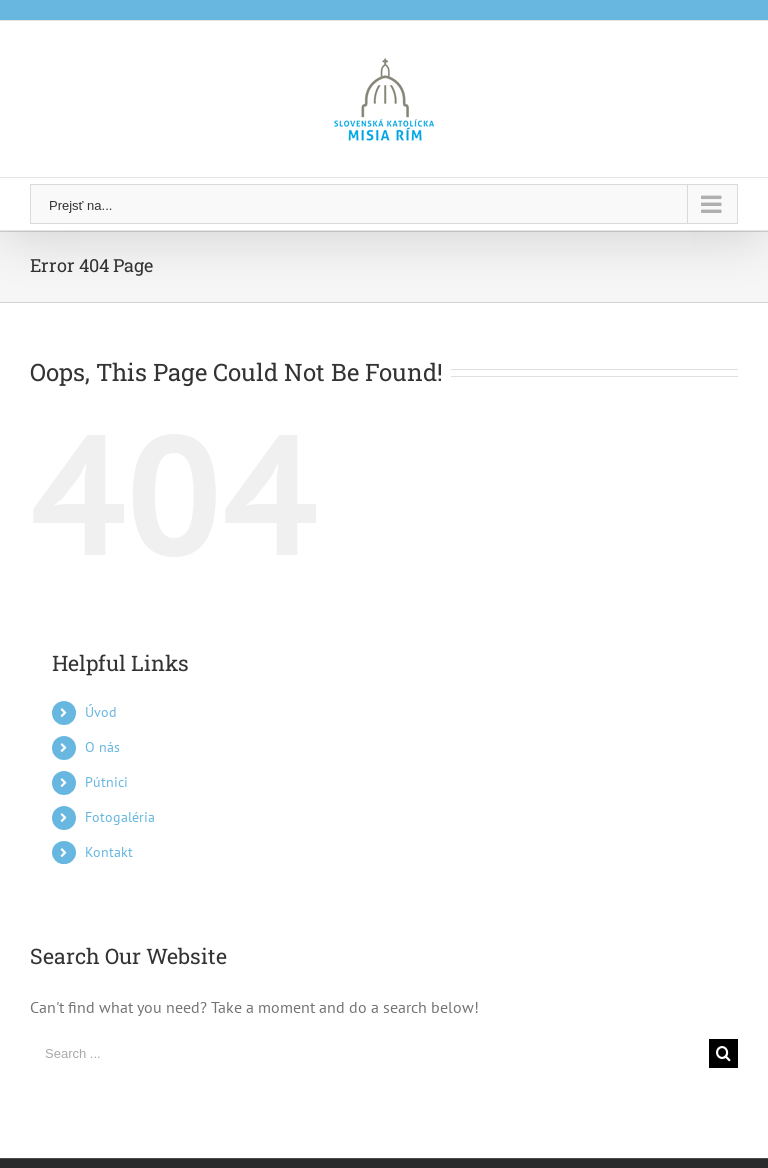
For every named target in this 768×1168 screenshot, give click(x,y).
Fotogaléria (120, 817)
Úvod (101, 712)
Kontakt (109, 852)
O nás (102, 747)
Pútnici (106, 782)
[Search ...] (369, 1053)
